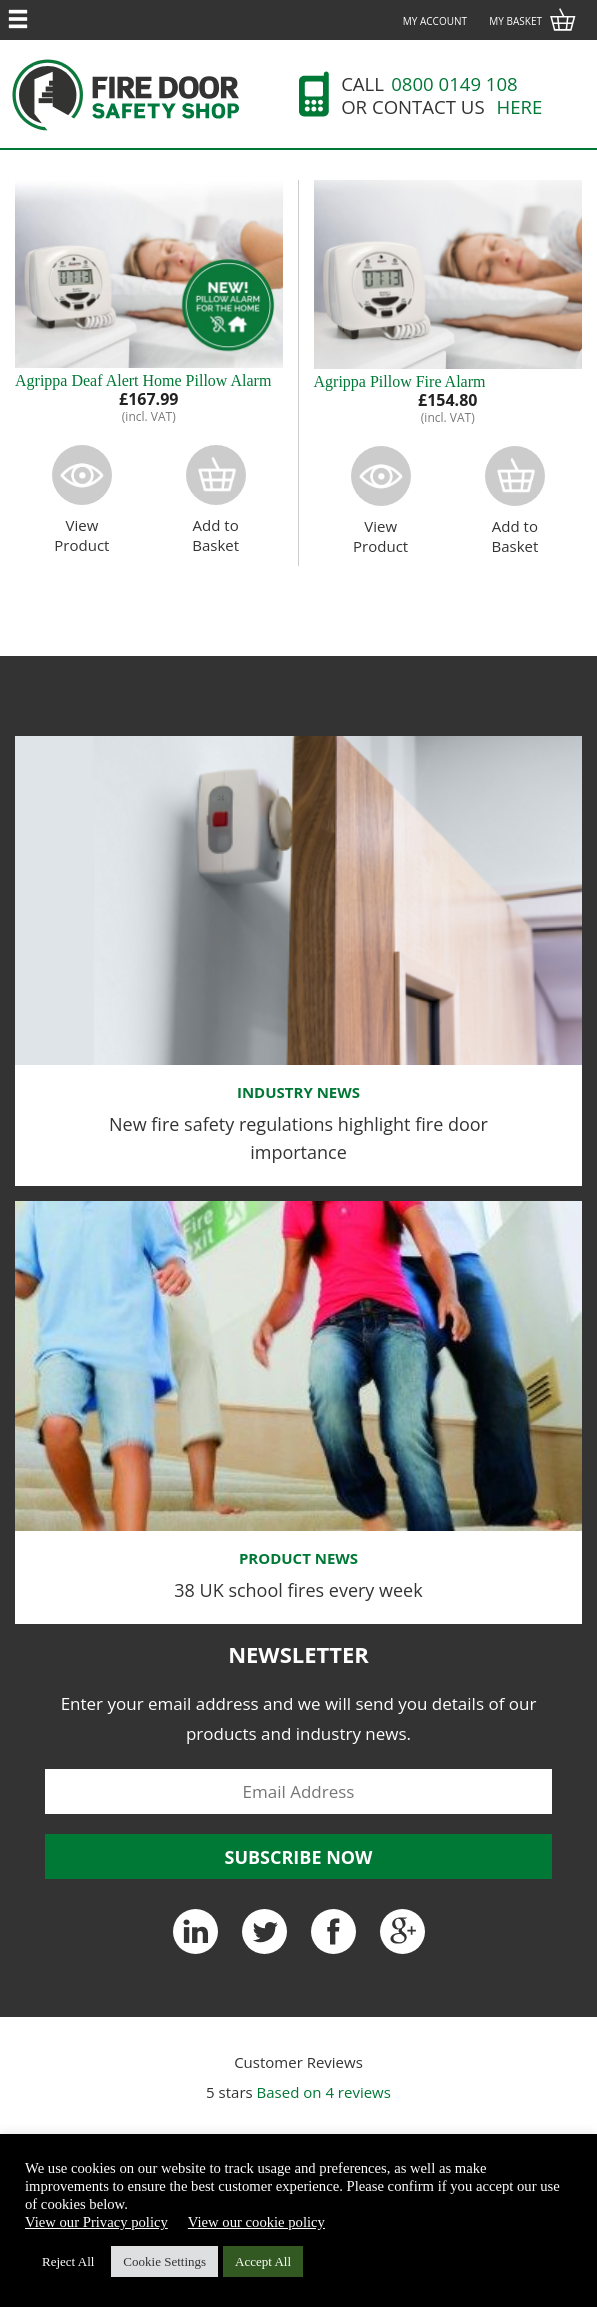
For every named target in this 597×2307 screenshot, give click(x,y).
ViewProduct (82, 500)
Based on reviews (324, 2092)
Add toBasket (216, 500)
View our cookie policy (256, 2222)
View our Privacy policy (96, 2222)
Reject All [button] (68, 2261)
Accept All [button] (263, 2261)
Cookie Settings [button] (164, 2261)
